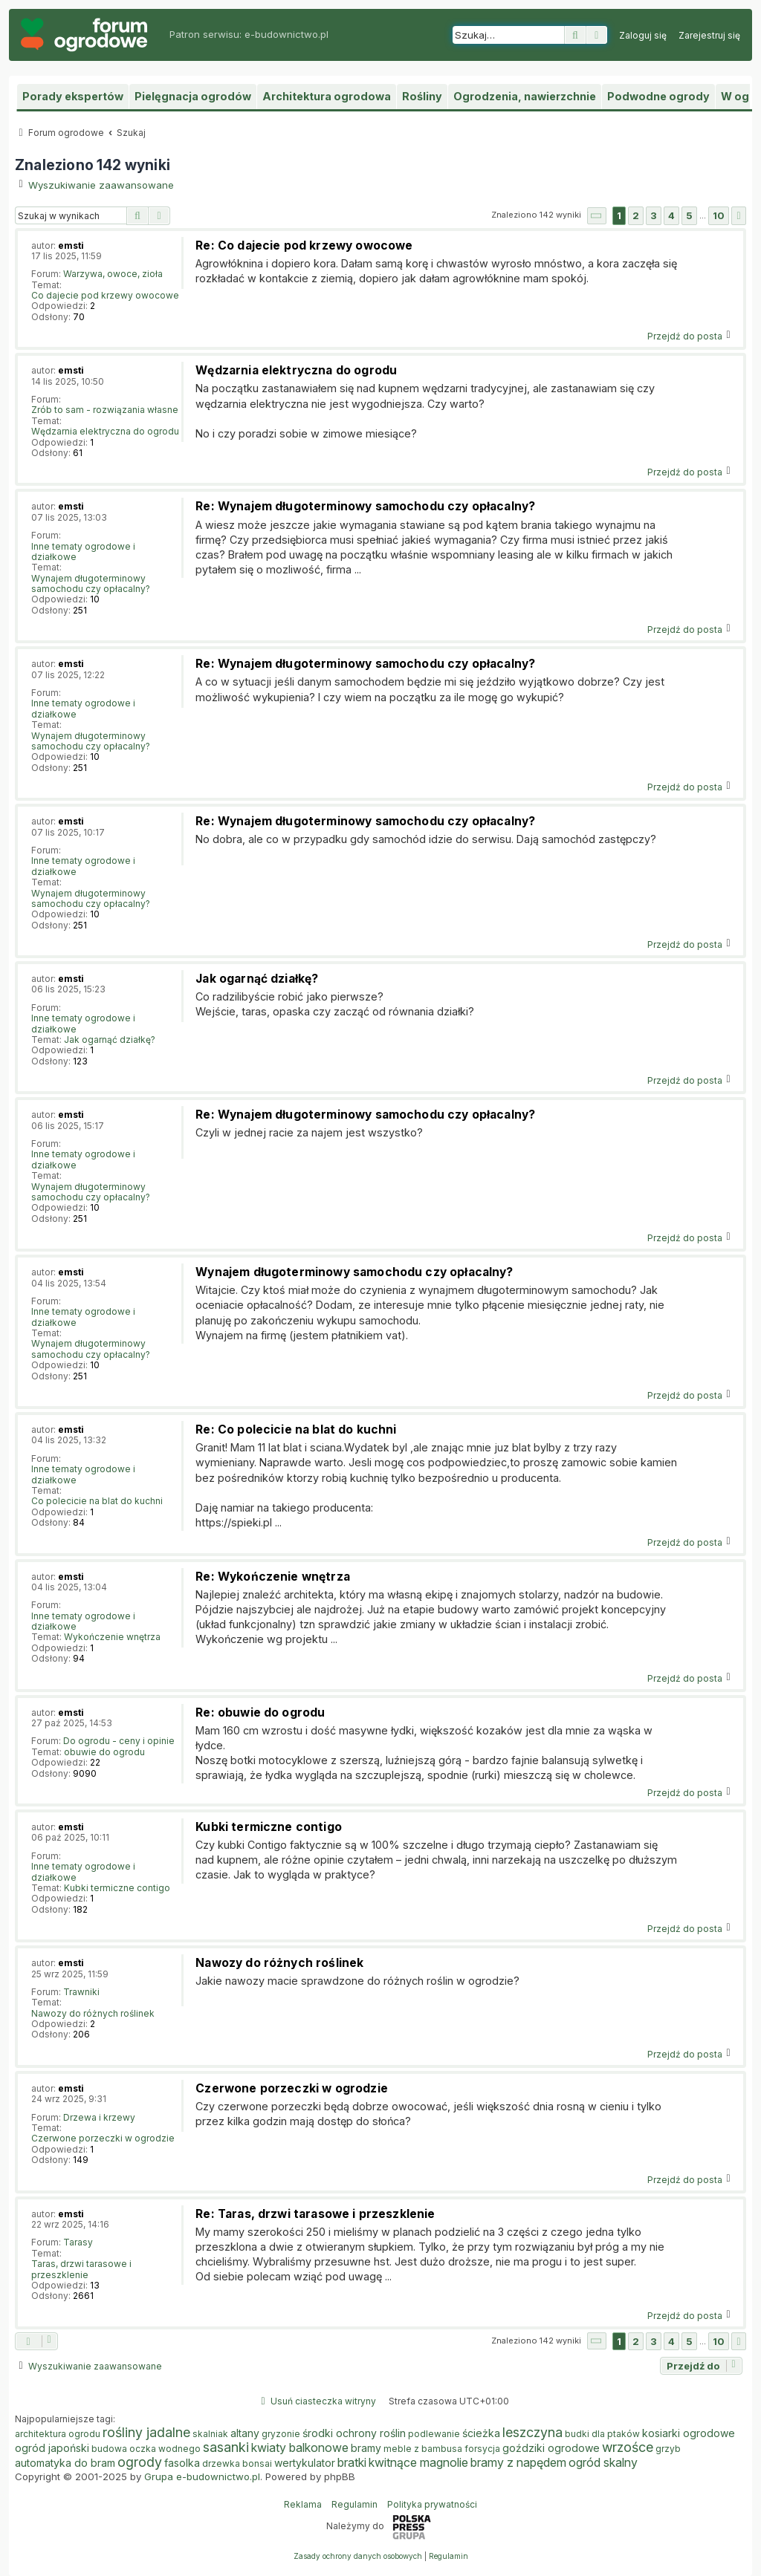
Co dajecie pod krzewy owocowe (105, 295)
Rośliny (422, 96)
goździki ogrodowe (551, 2448)
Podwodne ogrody (658, 96)
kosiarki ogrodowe (688, 2433)
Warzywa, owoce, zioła (113, 274)
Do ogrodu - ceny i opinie (119, 1741)
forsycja (482, 2448)
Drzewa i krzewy (99, 2117)
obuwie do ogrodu (104, 1752)
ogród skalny (603, 2462)
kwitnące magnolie (418, 2462)
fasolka (182, 2462)
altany (244, 2433)
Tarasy (78, 2242)
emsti (71, 245)
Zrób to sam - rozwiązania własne (104, 410)
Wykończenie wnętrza (112, 1637)
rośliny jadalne (146, 2432)
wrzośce (627, 2447)
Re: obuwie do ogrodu (260, 1712)
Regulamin (354, 2504)
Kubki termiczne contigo (117, 1888)
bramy (366, 2448)
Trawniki (81, 1992)
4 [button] (671, 215)
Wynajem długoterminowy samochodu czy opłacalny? (90, 583)
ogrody (139, 2462)
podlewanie (434, 2433)
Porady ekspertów (72, 96)
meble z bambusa (422, 2448)
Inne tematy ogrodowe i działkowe (83, 551)
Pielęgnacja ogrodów (193, 96)
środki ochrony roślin (354, 2433)
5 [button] (689, 215)
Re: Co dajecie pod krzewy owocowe (303, 245)
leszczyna (532, 2432)
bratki (351, 2462)
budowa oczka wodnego (146, 2448)
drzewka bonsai (237, 2463)
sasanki (226, 2447)
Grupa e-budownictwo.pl (202, 2476)
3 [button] (653, 215)
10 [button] (719, 215)
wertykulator (304, 2462)
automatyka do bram (65, 2462)
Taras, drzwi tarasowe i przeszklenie (81, 2269)
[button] (596, 215)
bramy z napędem (518, 2462)
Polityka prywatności (432, 2504)
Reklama (303, 2504)
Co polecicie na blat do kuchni (97, 1501)
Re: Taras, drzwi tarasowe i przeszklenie (315, 2214)
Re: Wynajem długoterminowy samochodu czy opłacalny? (365, 506)
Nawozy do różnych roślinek (93, 2014)
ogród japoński (52, 2448)
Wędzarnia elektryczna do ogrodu (105, 431)
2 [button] (635, 215)
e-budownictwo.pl (286, 34)
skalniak (210, 2433)
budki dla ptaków (602, 2433)
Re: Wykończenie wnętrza (272, 1577)
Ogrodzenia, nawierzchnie (524, 96)
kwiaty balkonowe (300, 2447)
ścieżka (481, 2433)
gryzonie (281, 2433)
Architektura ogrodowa (326, 96)
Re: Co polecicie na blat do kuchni (295, 1429)
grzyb (668, 2448)
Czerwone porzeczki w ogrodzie (103, 2138)
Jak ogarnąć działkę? (109, 1040)
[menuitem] (643, 35)
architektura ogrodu (57, 2433)
